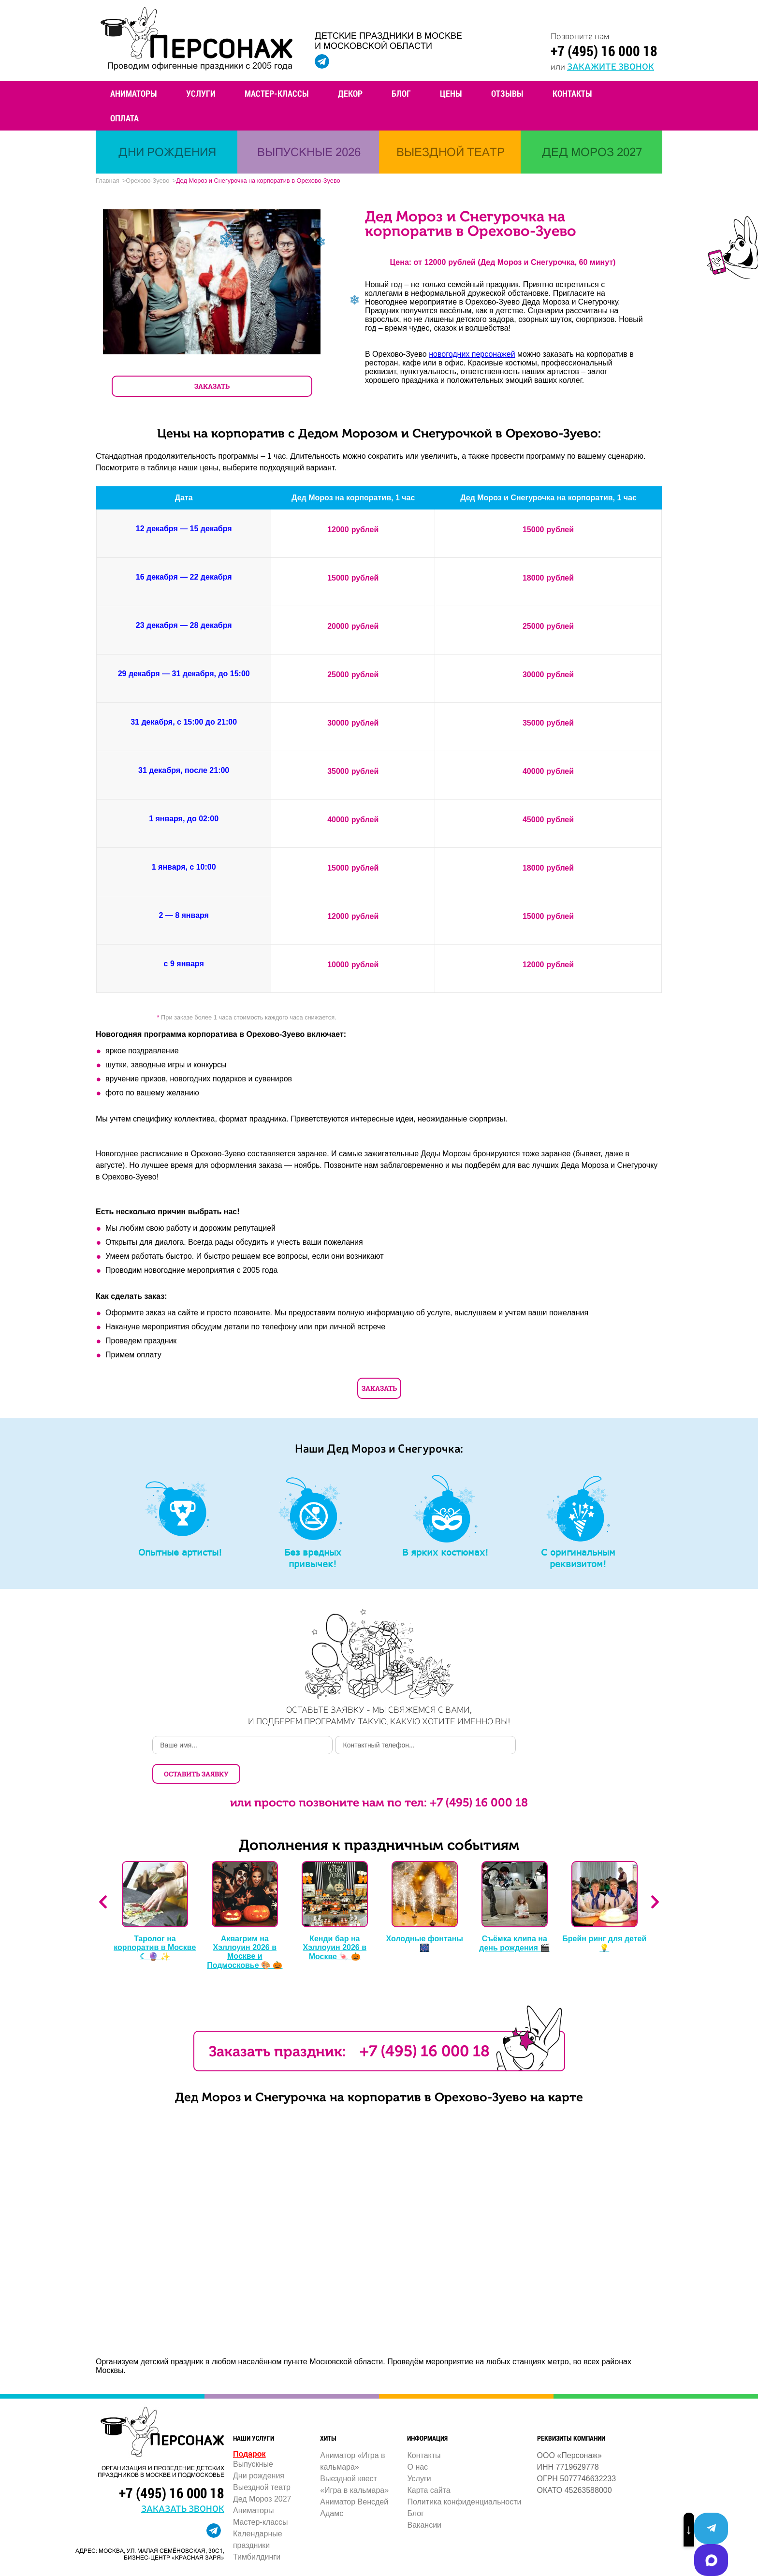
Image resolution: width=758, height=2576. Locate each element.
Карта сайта (428, 2464)
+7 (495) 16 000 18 (603, 50)
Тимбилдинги (256, 2530)
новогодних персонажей (472, 355)
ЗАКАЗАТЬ (212, 388)
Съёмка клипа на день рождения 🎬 (514, 1916)
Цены (451, 93)
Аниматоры (133, 93)
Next (655, 1875)
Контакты (572, 93)
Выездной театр (262, 2461)
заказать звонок (182, 2481)
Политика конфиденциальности (464, 2475)
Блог (401, 93)
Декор (350, 93)
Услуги (201, 93)
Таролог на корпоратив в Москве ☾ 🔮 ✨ (155, 1921)
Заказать (379, 1390)
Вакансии (424, 2498)
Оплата (124, 118)
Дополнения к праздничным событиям (379, 1818)
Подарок (249, 2427)
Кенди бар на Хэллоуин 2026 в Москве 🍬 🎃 (335, 1921)
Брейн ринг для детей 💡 (604, 1916)
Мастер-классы (277, 93)
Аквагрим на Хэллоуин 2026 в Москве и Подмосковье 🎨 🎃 (244, 1925)
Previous (103, 1875)
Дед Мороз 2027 (262, 2472)
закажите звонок (608, 66)
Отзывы (507, 93)
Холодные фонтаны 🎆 (424, 1916)
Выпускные (253, 2437)
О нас (417, 2440)
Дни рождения (258, 2449)
